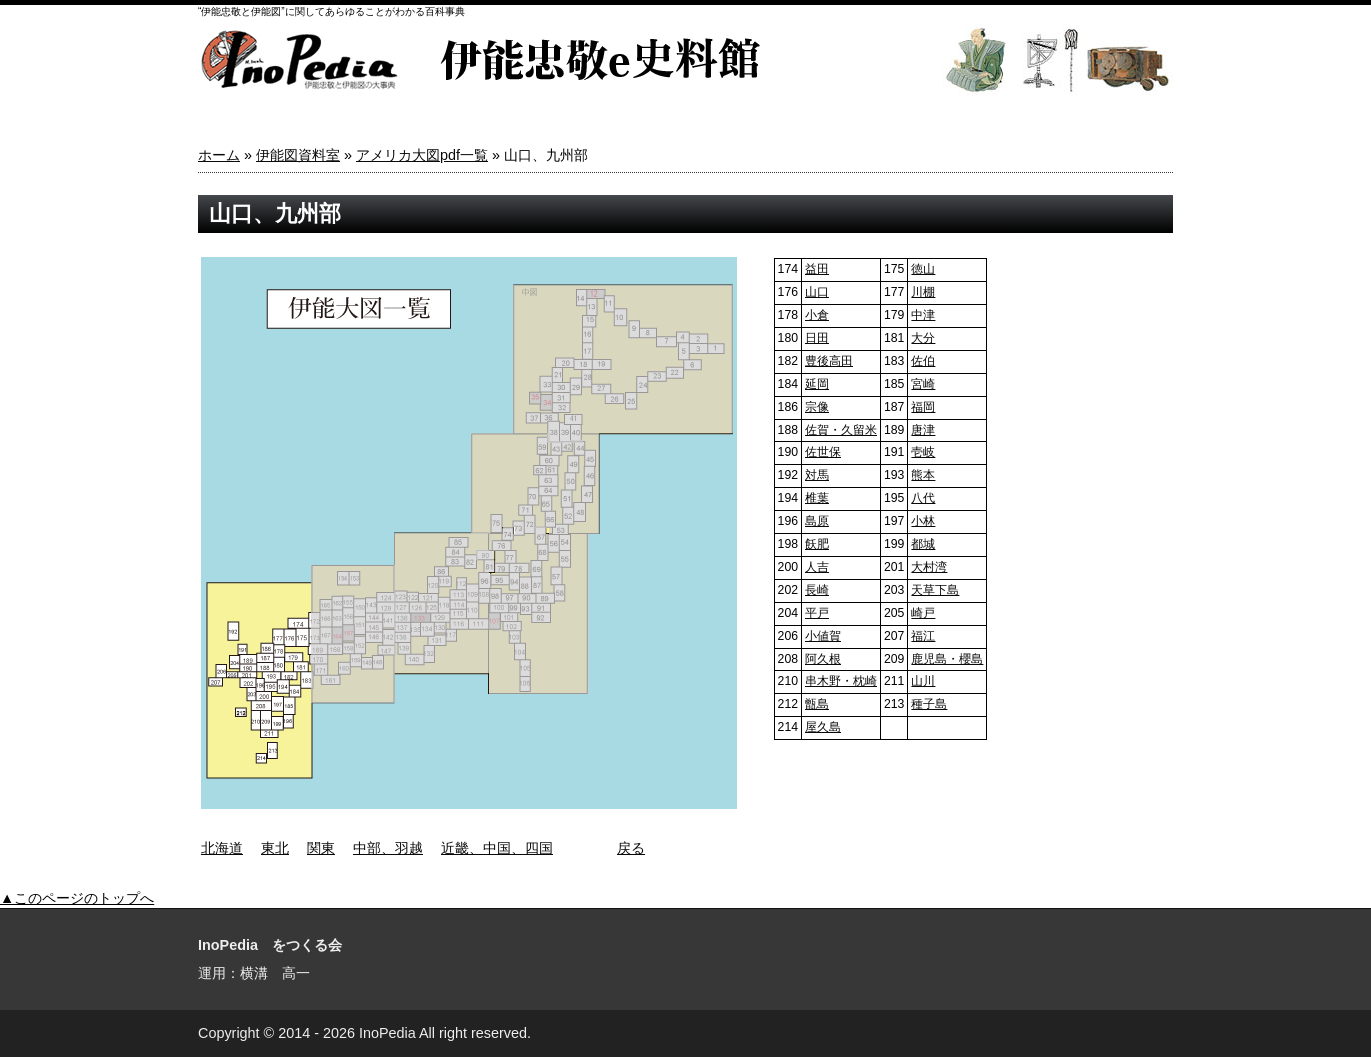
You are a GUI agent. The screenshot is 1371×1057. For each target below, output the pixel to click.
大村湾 (929, 567)
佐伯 (923, 361)
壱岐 (923, 452)
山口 (817, 292)
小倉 (817, 315)
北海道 (222, 848)
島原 (817, 521)
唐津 (923, 430)
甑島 (817, 704)
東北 (275, 848)
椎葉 (817, 498)
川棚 (923, 292)
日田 (817, 338)
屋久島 (823, 727)
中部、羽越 (388, 848)
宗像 (817, 407)
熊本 (923, 475)
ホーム (219, 155)
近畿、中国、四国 (497, 848)
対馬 (817, 475)
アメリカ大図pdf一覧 (422, 155)
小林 (923, 521)
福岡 (923, 407)
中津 (923, 315)
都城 (923, 544)
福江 (923, 636)
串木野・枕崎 (841, 681)
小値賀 (823, 636)
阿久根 (823, 659)
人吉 (817, 567)
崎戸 (923, 613)
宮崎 (923, 384)
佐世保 (823, 452)
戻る (631, 848)
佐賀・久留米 (841, 430)
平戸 (817, 613)
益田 (817, 269)
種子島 (929, 704)
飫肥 (817, 544)
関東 (321, 848)
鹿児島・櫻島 (947, 659)
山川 (923, 681)
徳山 (923, 269)
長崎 (817, 590)
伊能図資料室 (298, 155)
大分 (923, 338)
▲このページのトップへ (77, 898)
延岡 (817, 384)
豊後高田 (829, 361)
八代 (923, 498)
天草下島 (935, 590)
